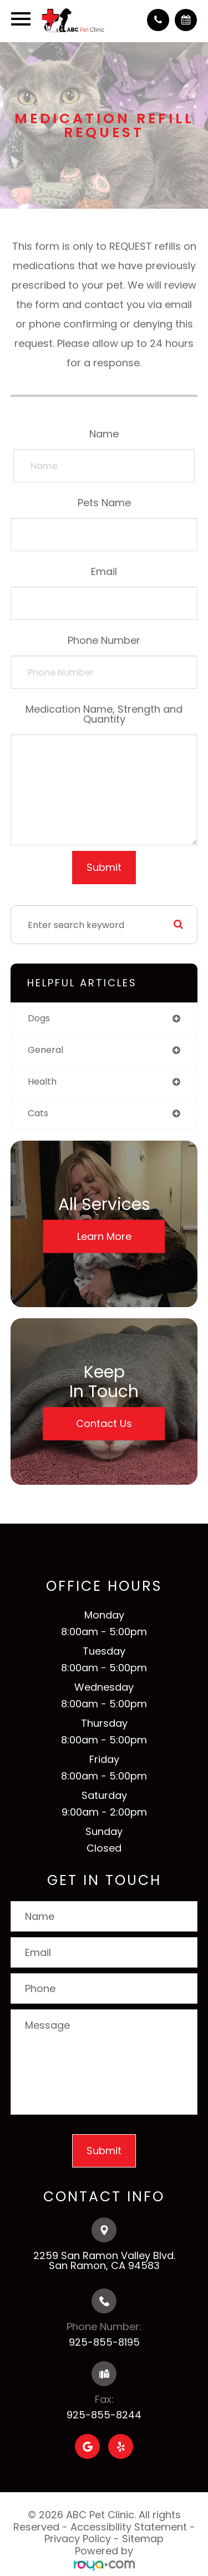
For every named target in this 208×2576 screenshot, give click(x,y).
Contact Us (104, 1423)
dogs (39, 1018)
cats (38, 1113)
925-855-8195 (104, 2342)
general (45, 1049)
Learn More (104, 1236)
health (42, 1081)
